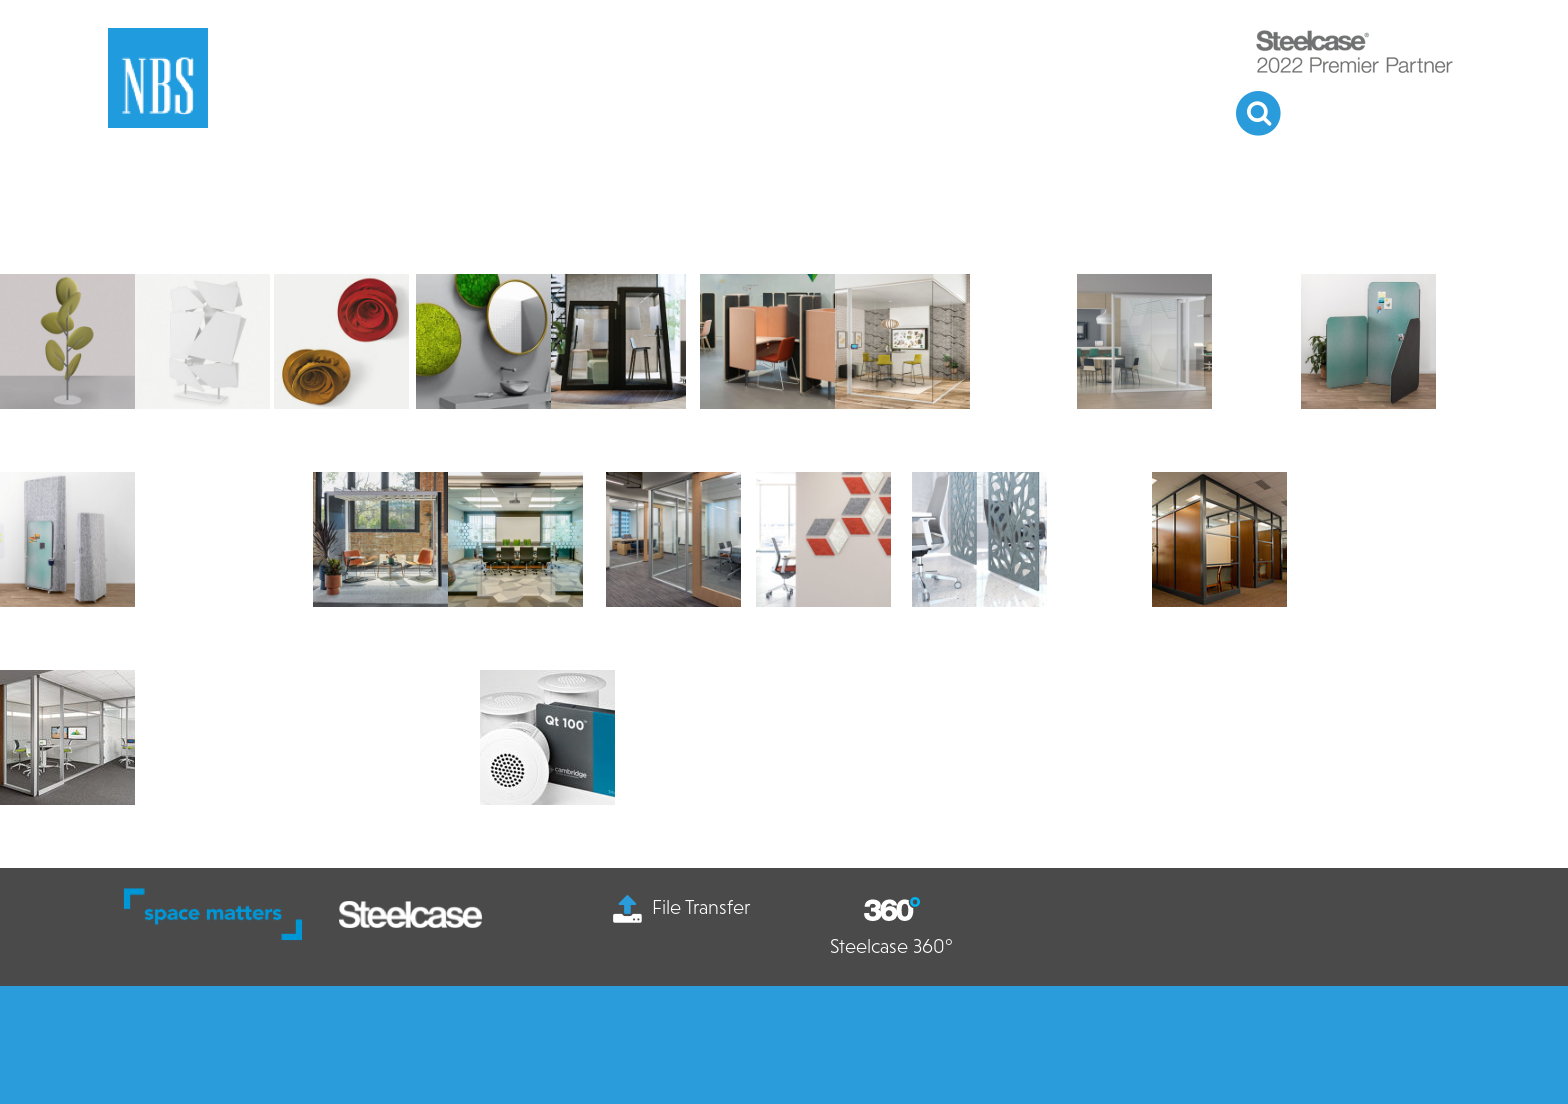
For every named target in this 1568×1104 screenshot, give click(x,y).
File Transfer (681, 907)
